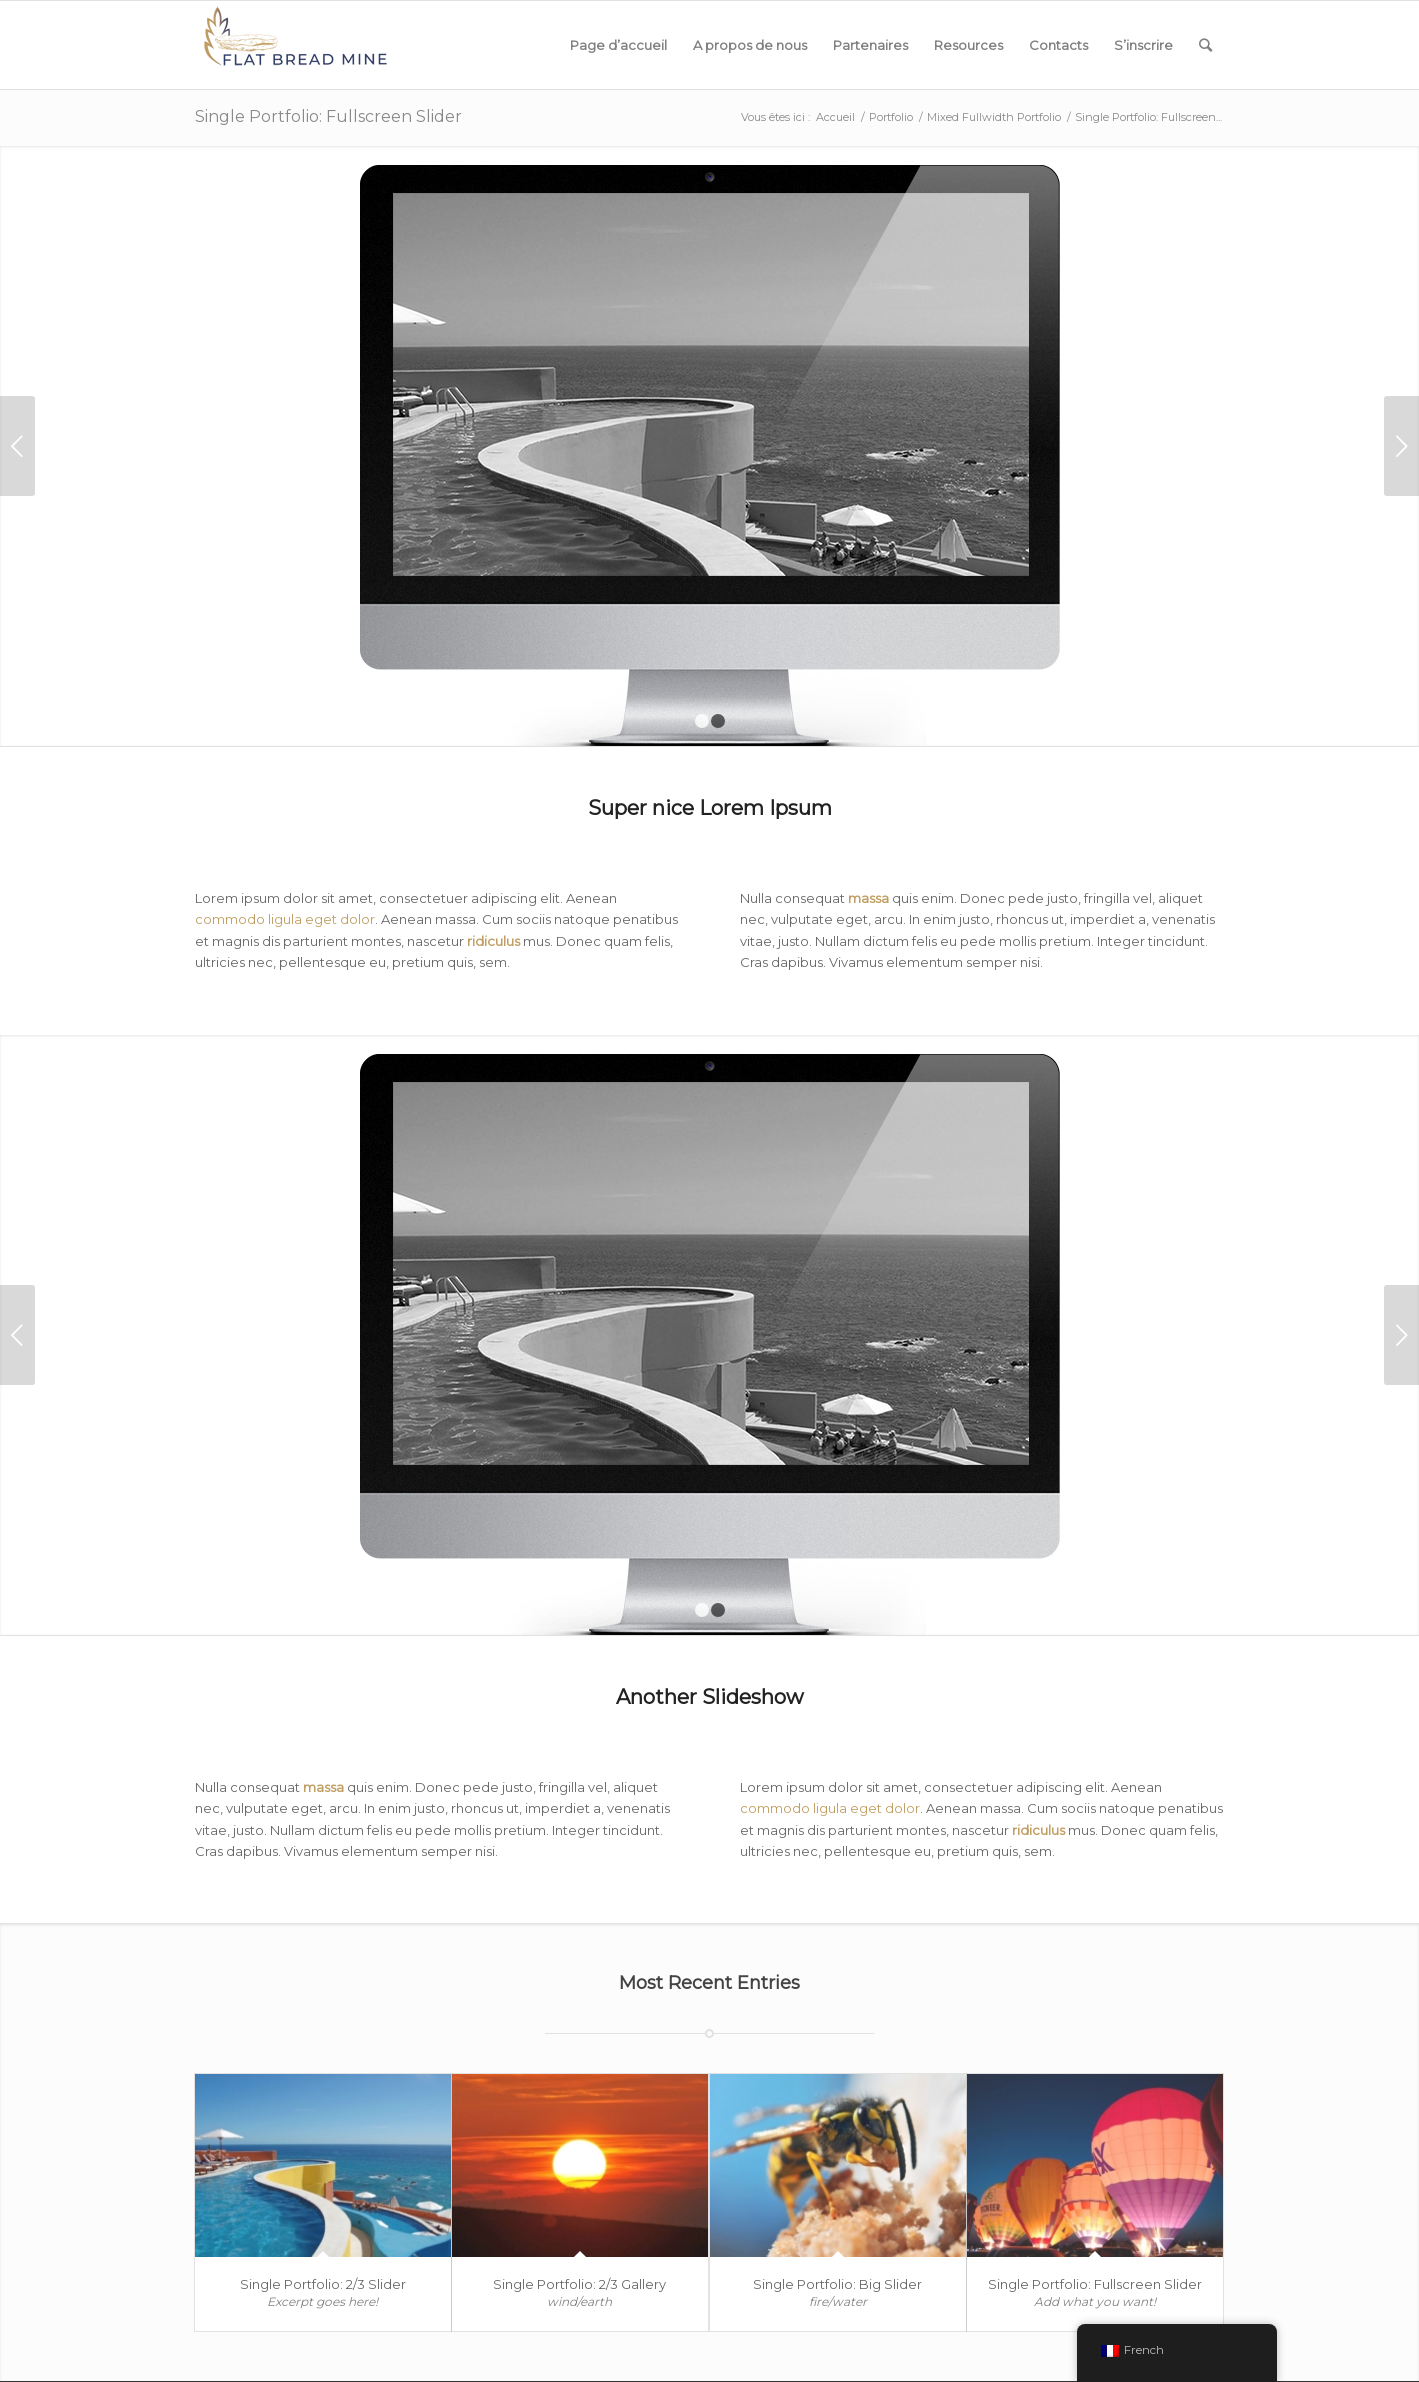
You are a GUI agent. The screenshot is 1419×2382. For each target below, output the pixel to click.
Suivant (1401, 446)
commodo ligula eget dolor (285, 919)
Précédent (17, 446)
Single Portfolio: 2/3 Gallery (579, 2284)
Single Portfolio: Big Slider (837, 2284)
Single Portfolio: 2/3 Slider (323, 2284)
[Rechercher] (1205, 45)
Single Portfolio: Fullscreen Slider (328, 116)
